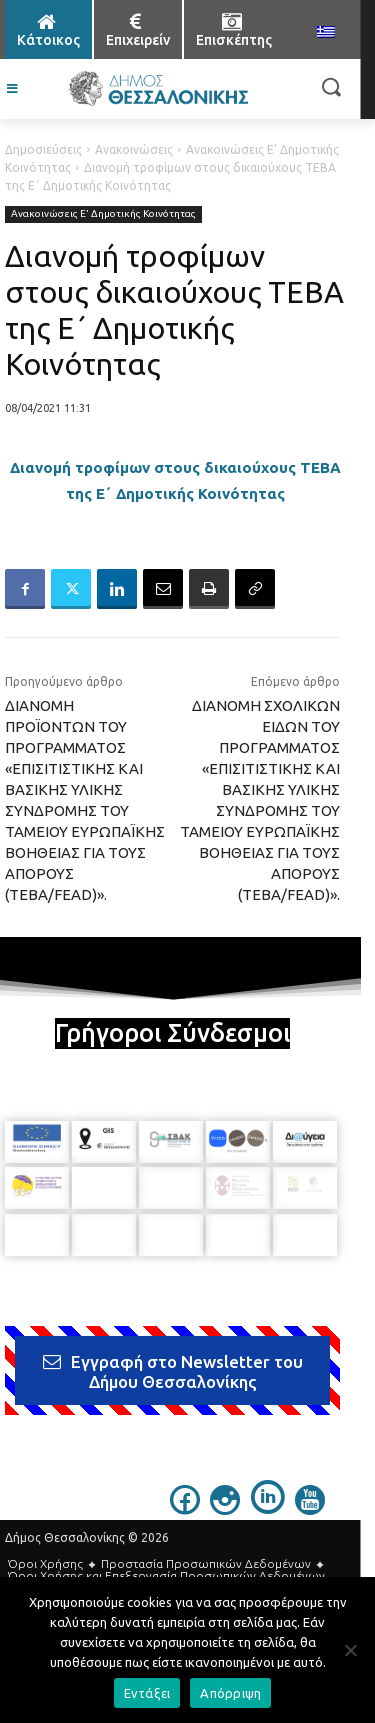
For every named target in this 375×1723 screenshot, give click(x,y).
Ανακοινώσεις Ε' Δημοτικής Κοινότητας (103, 214)
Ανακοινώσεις (134, 149)
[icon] (185, 1509)
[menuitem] (326, 33)
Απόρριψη (230, 1693)
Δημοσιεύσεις (43, 149)
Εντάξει (147, 1693)
